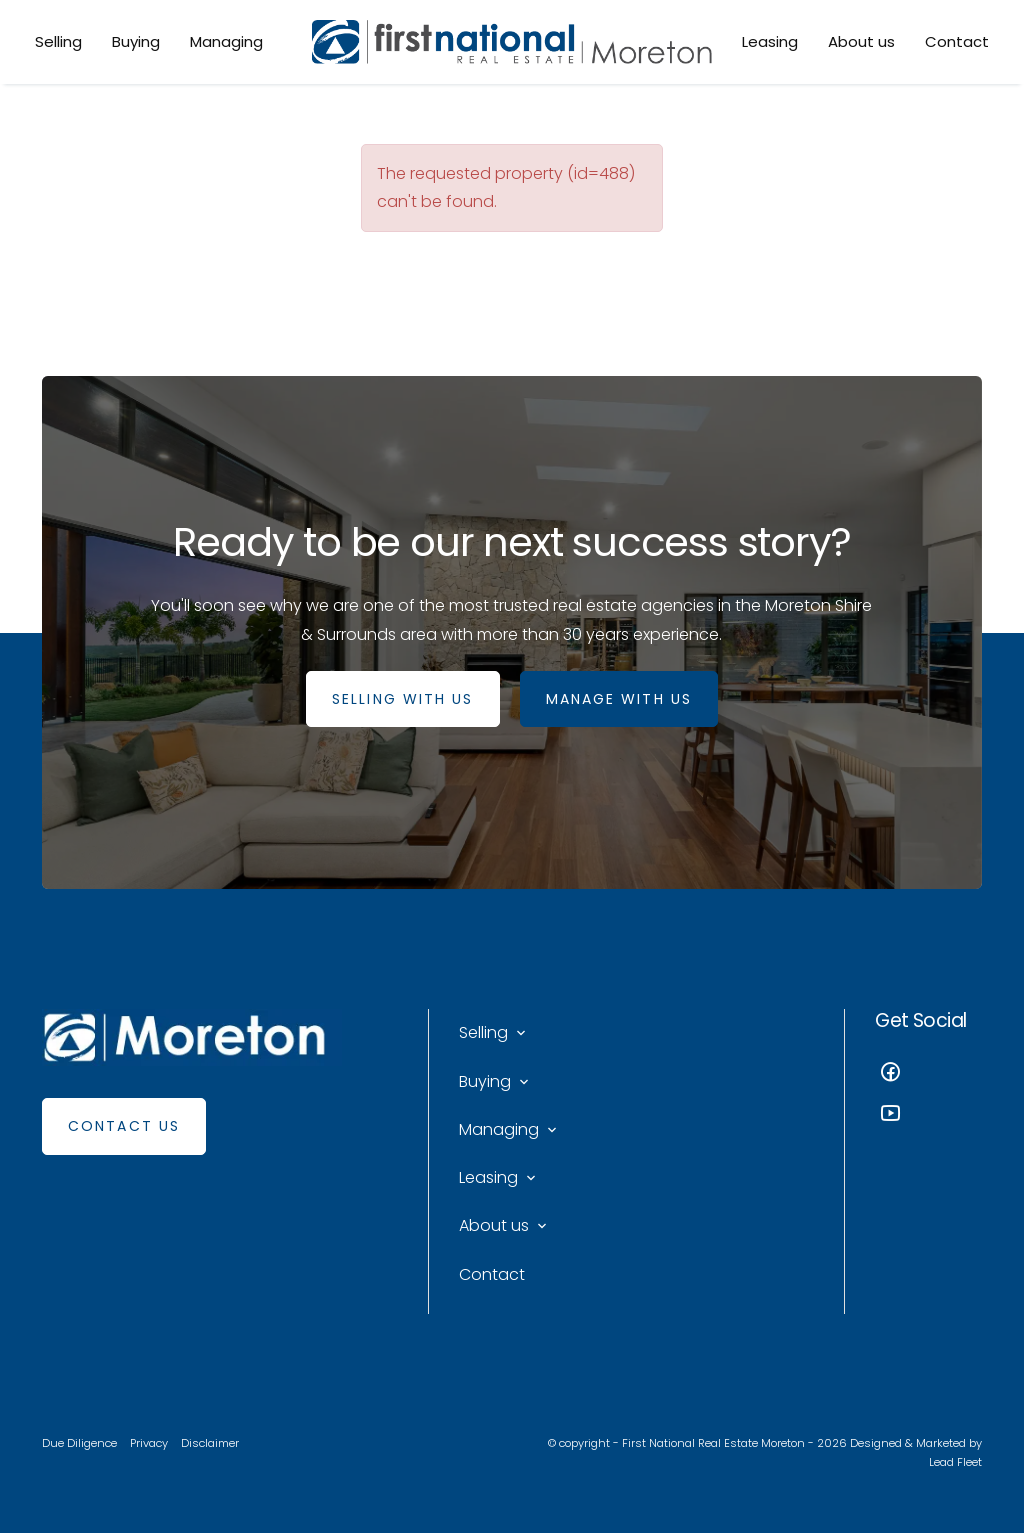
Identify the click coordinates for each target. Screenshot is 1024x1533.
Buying (136, 41)
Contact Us (124, 1126)
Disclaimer (210, 1443)
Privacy (149, 1443)
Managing (226, 41)
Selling (58, 41)
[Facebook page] (928, 1074)
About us (861, 41)
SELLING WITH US (403, 699)
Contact (957, 41)
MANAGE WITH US (619, 699)
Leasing (770, 41)
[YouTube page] (928, 1115)
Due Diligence (79, 1443)
